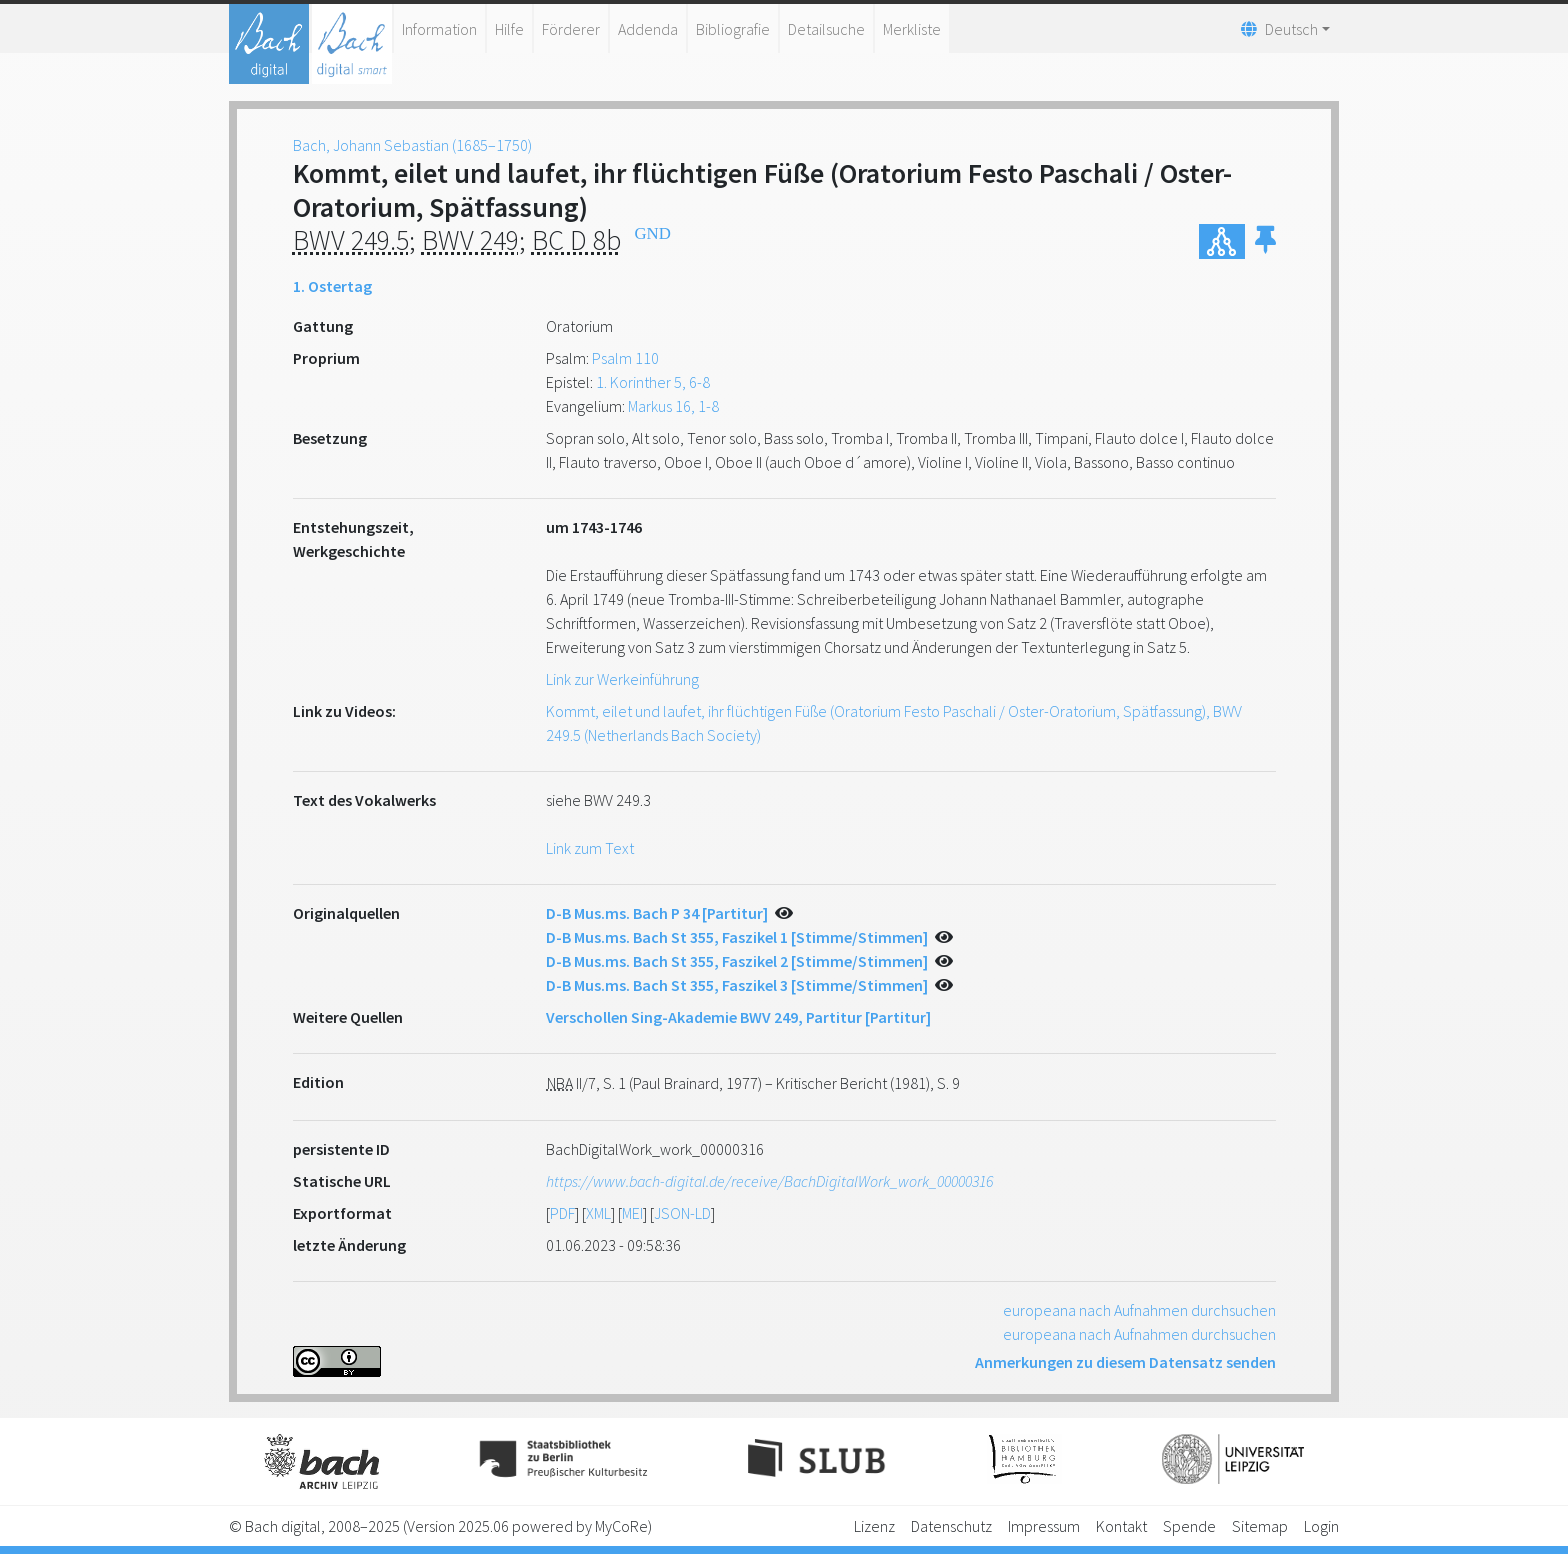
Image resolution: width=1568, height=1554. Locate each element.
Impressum (1044, 1526)
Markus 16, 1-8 (673, 406)
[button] (1265, 241)
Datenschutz (951, 1526)
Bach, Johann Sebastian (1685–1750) (412, 145)
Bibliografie (733, 29)
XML (598, 1213)
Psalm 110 (625, 358)
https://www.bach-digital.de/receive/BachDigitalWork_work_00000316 (769, 1181)
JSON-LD (682, 1213)
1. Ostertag (332, 286)
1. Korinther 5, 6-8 (653, 382)
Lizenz (874, 1526)
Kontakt (1121, 1526)
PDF (562, 1213)
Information (439, 29)
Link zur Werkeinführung (622, 679)
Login (1321, 1526)
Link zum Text (590, 848)
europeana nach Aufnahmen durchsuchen (1139, 1310)
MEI (632, 1213)
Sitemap (1260, 1526)
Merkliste (912, 29)
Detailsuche (826, 29)
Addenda (648, 29)
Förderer (571, 29)
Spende (1189, 1526)
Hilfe (509, 29)
